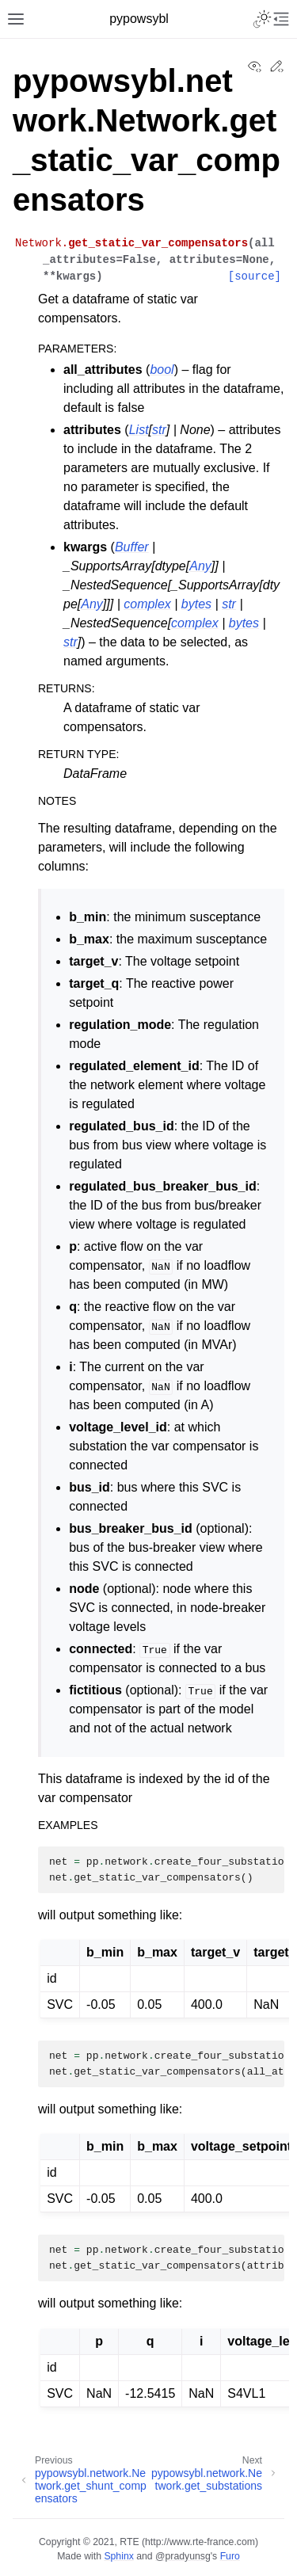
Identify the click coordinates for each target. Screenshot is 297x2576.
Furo (230, 2556)
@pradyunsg (183, 2556)
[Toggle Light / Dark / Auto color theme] (262, 19)
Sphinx (118, 2556)
